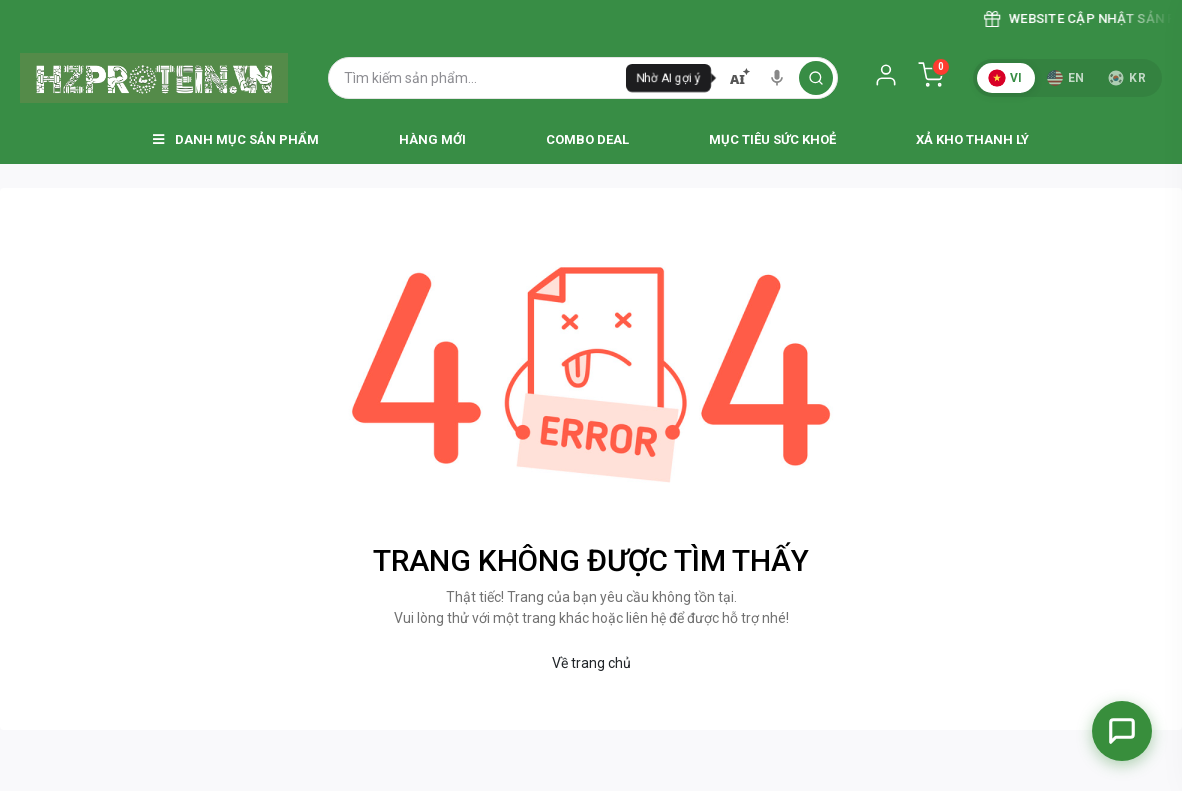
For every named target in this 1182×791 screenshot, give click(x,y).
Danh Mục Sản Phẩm (236, 139)
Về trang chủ (591, 663)
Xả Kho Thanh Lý (972, 139)
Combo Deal (587, 139)
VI (1005, 78)
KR (1127, 78)
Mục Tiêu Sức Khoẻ (772, 139)
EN (1066, 78)
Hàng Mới (432, 139)
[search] (816, 78)
